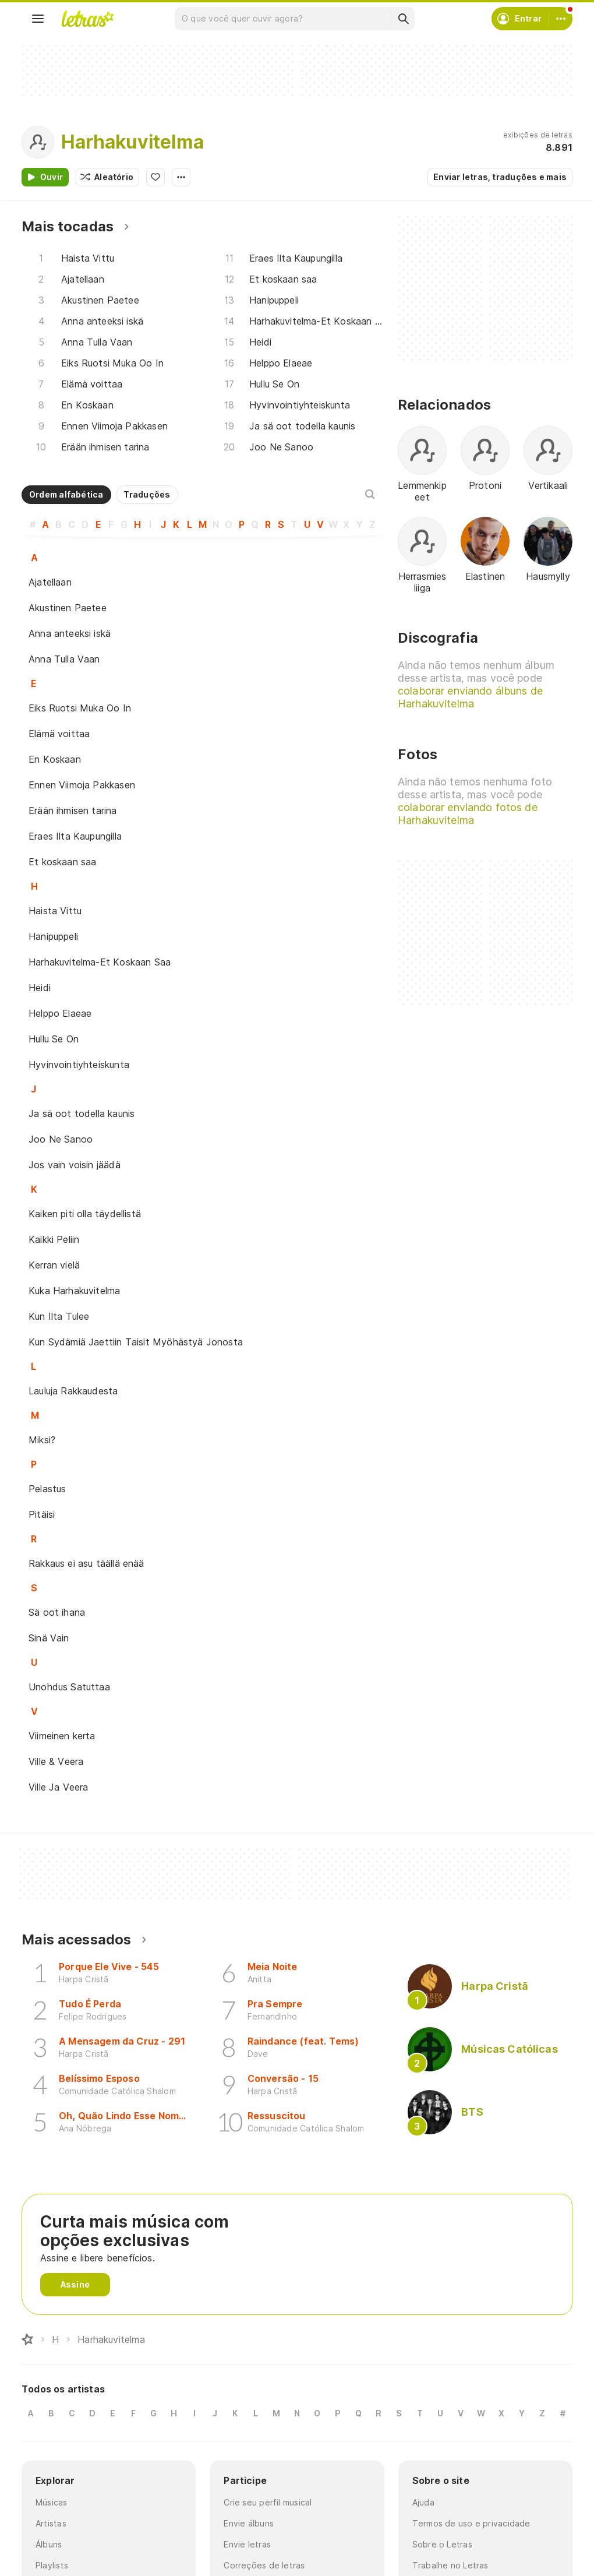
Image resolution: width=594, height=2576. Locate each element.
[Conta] (560, 18)
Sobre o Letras (442, 2544)
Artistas (51, 2523)
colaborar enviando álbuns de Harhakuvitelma (470, 697)
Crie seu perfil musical (268, 2502)
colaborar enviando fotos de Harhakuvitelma (468, 813)
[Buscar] (403, 18)
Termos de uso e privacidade (471, 2523)
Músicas (52, 2502)
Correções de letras (264, 2565)
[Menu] (38, 18)
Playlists (52, 2565)
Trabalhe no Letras (450, 2565)
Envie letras (247, 2544)
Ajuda (423, 2502)
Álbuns (49, 2544)
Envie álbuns (249, 2523)
